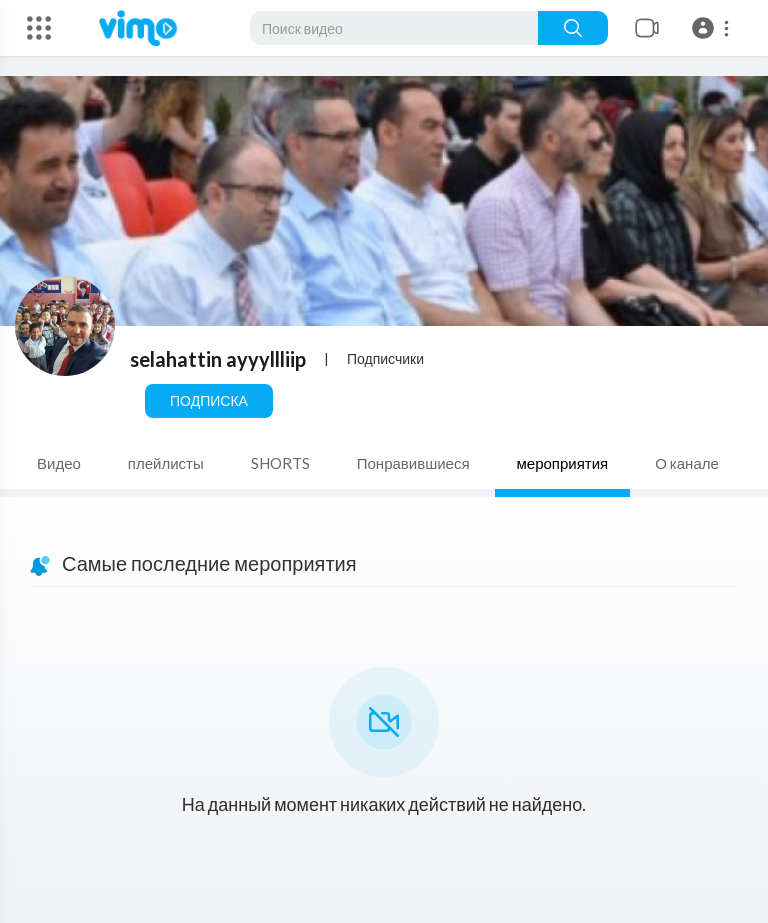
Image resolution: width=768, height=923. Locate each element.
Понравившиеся (413, 463)
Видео (59, 463)
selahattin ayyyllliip (218, 359)
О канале (687, 463)
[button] (713, 28)
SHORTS (280, 463)
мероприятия (563, 463)
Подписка (209, 400)
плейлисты (166, 463)
